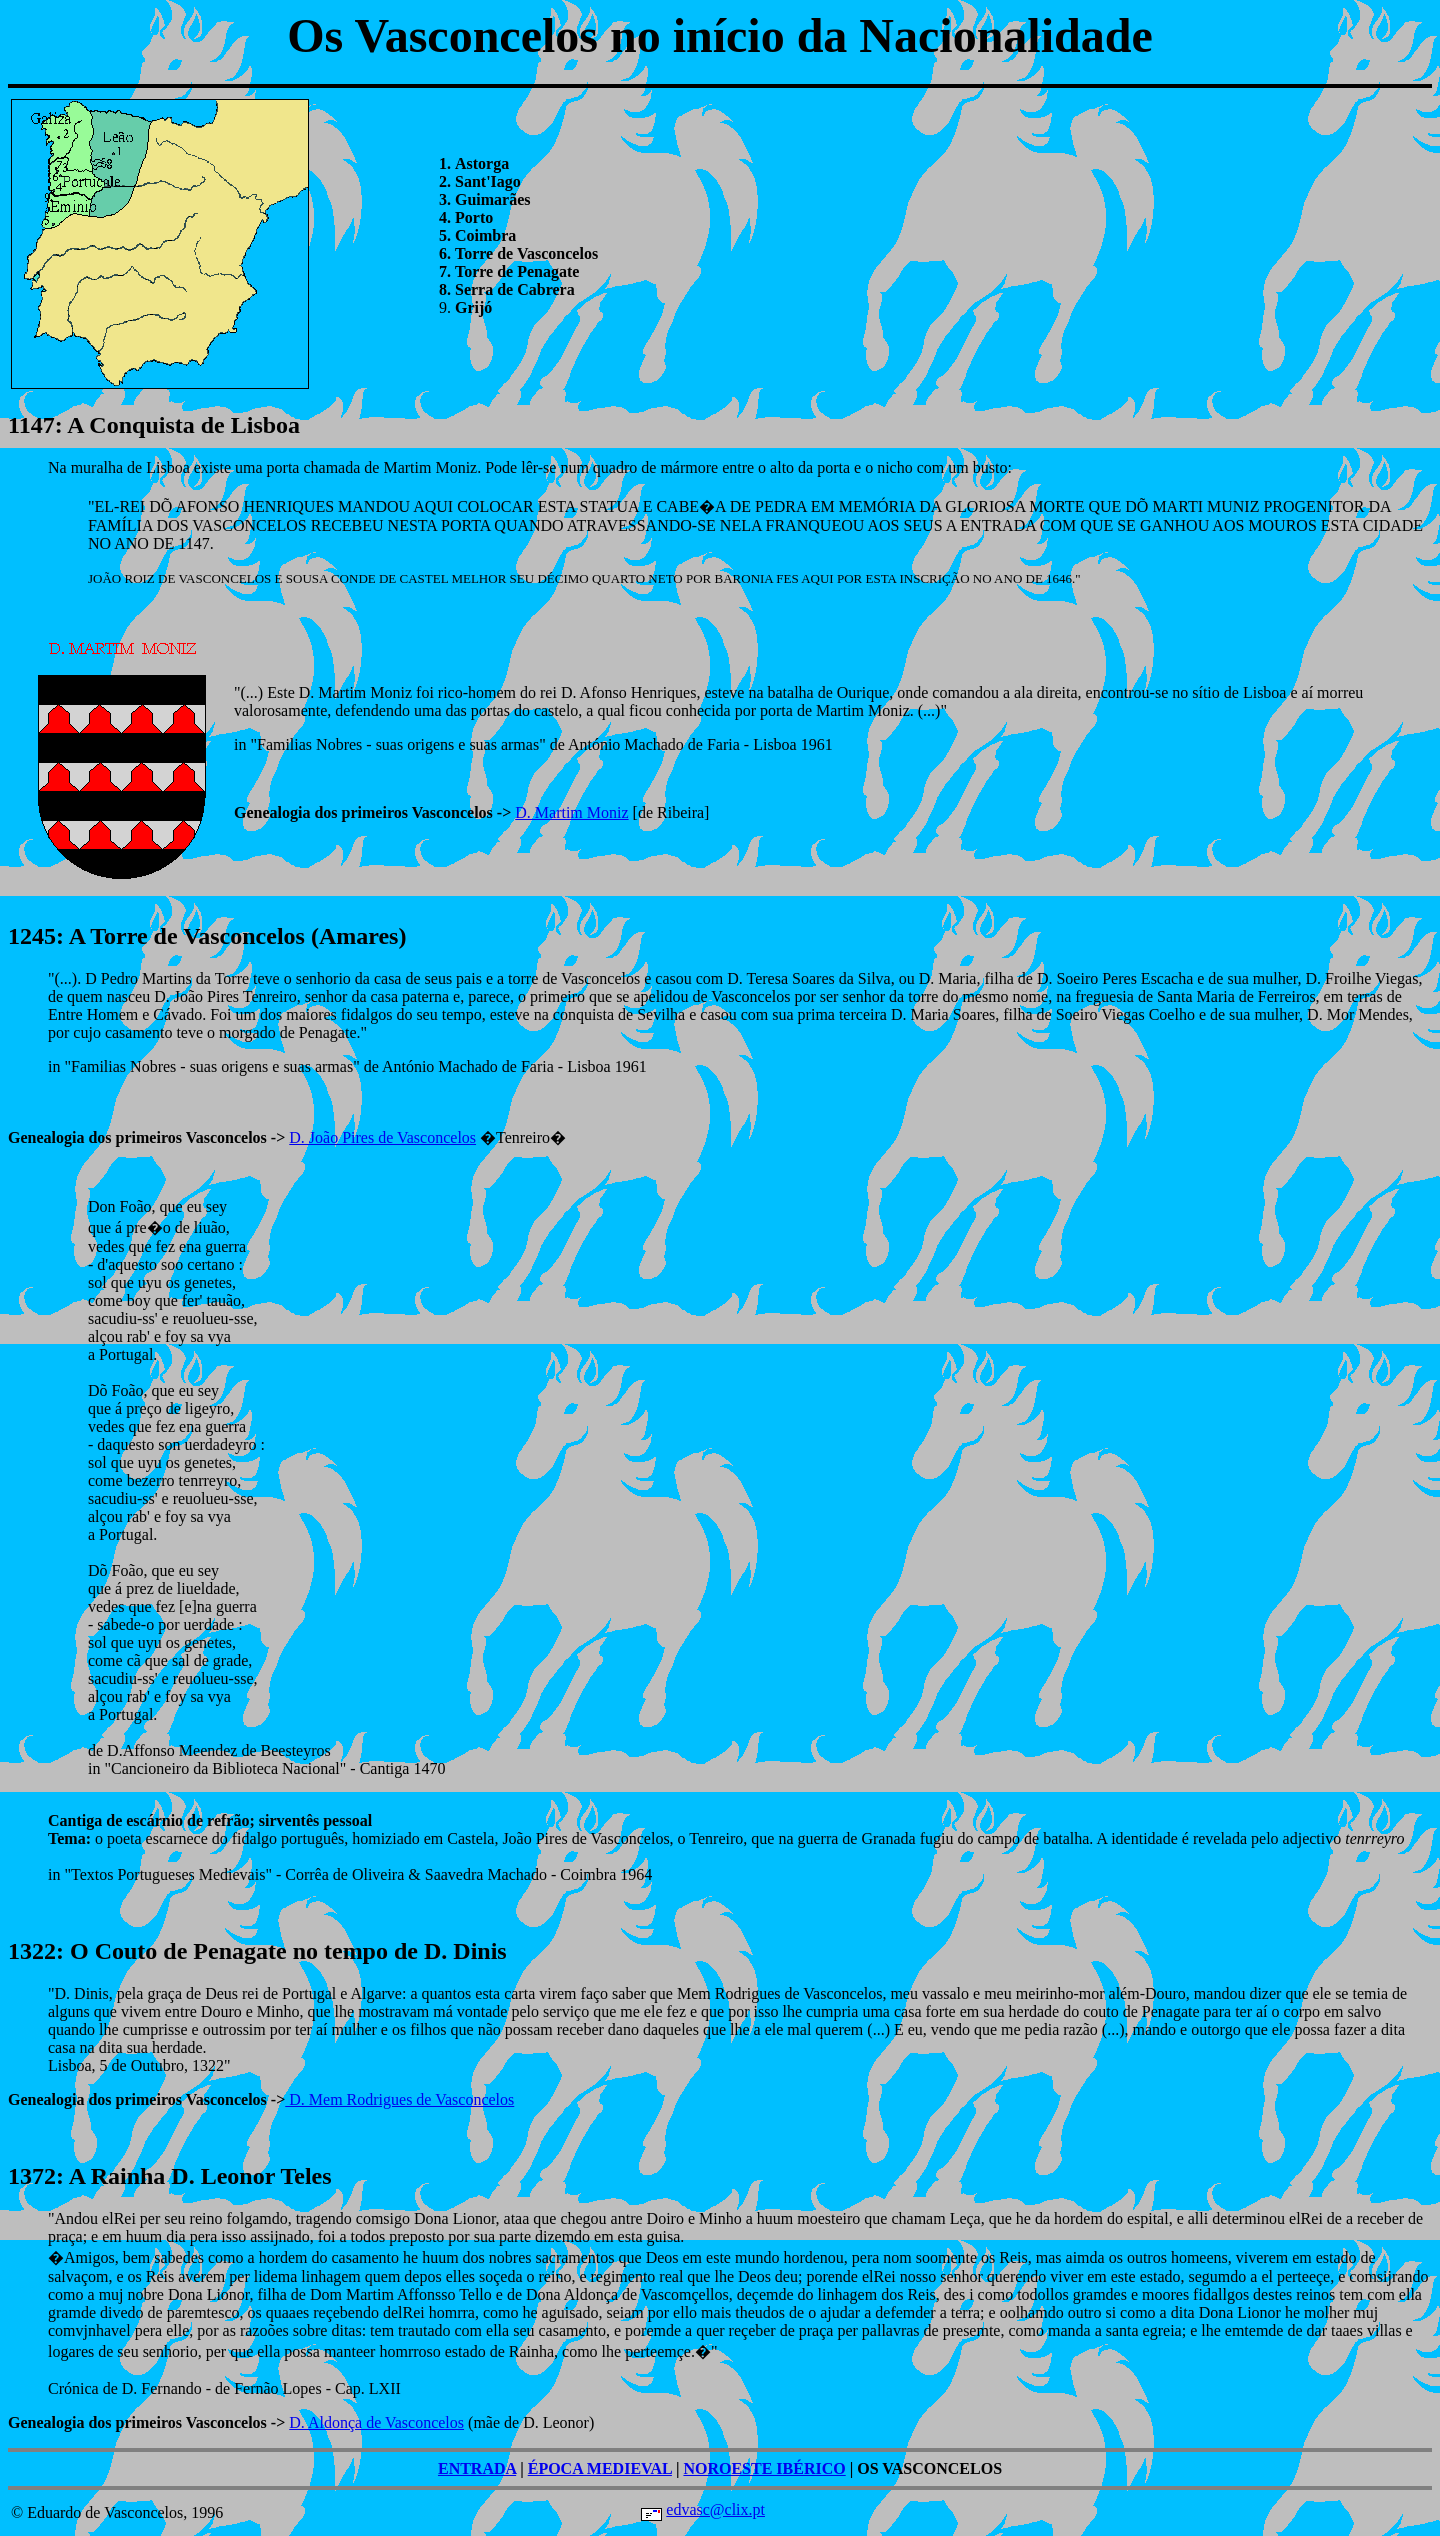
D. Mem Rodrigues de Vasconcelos (399, 2099)
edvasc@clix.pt (715, 2509)
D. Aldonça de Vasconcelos (376, 2422)
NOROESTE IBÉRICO (764, 2468)
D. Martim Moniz (571, 812)
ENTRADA (477, 2468)
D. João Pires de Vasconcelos (382, 1137)
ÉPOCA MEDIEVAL (600, 2468)
